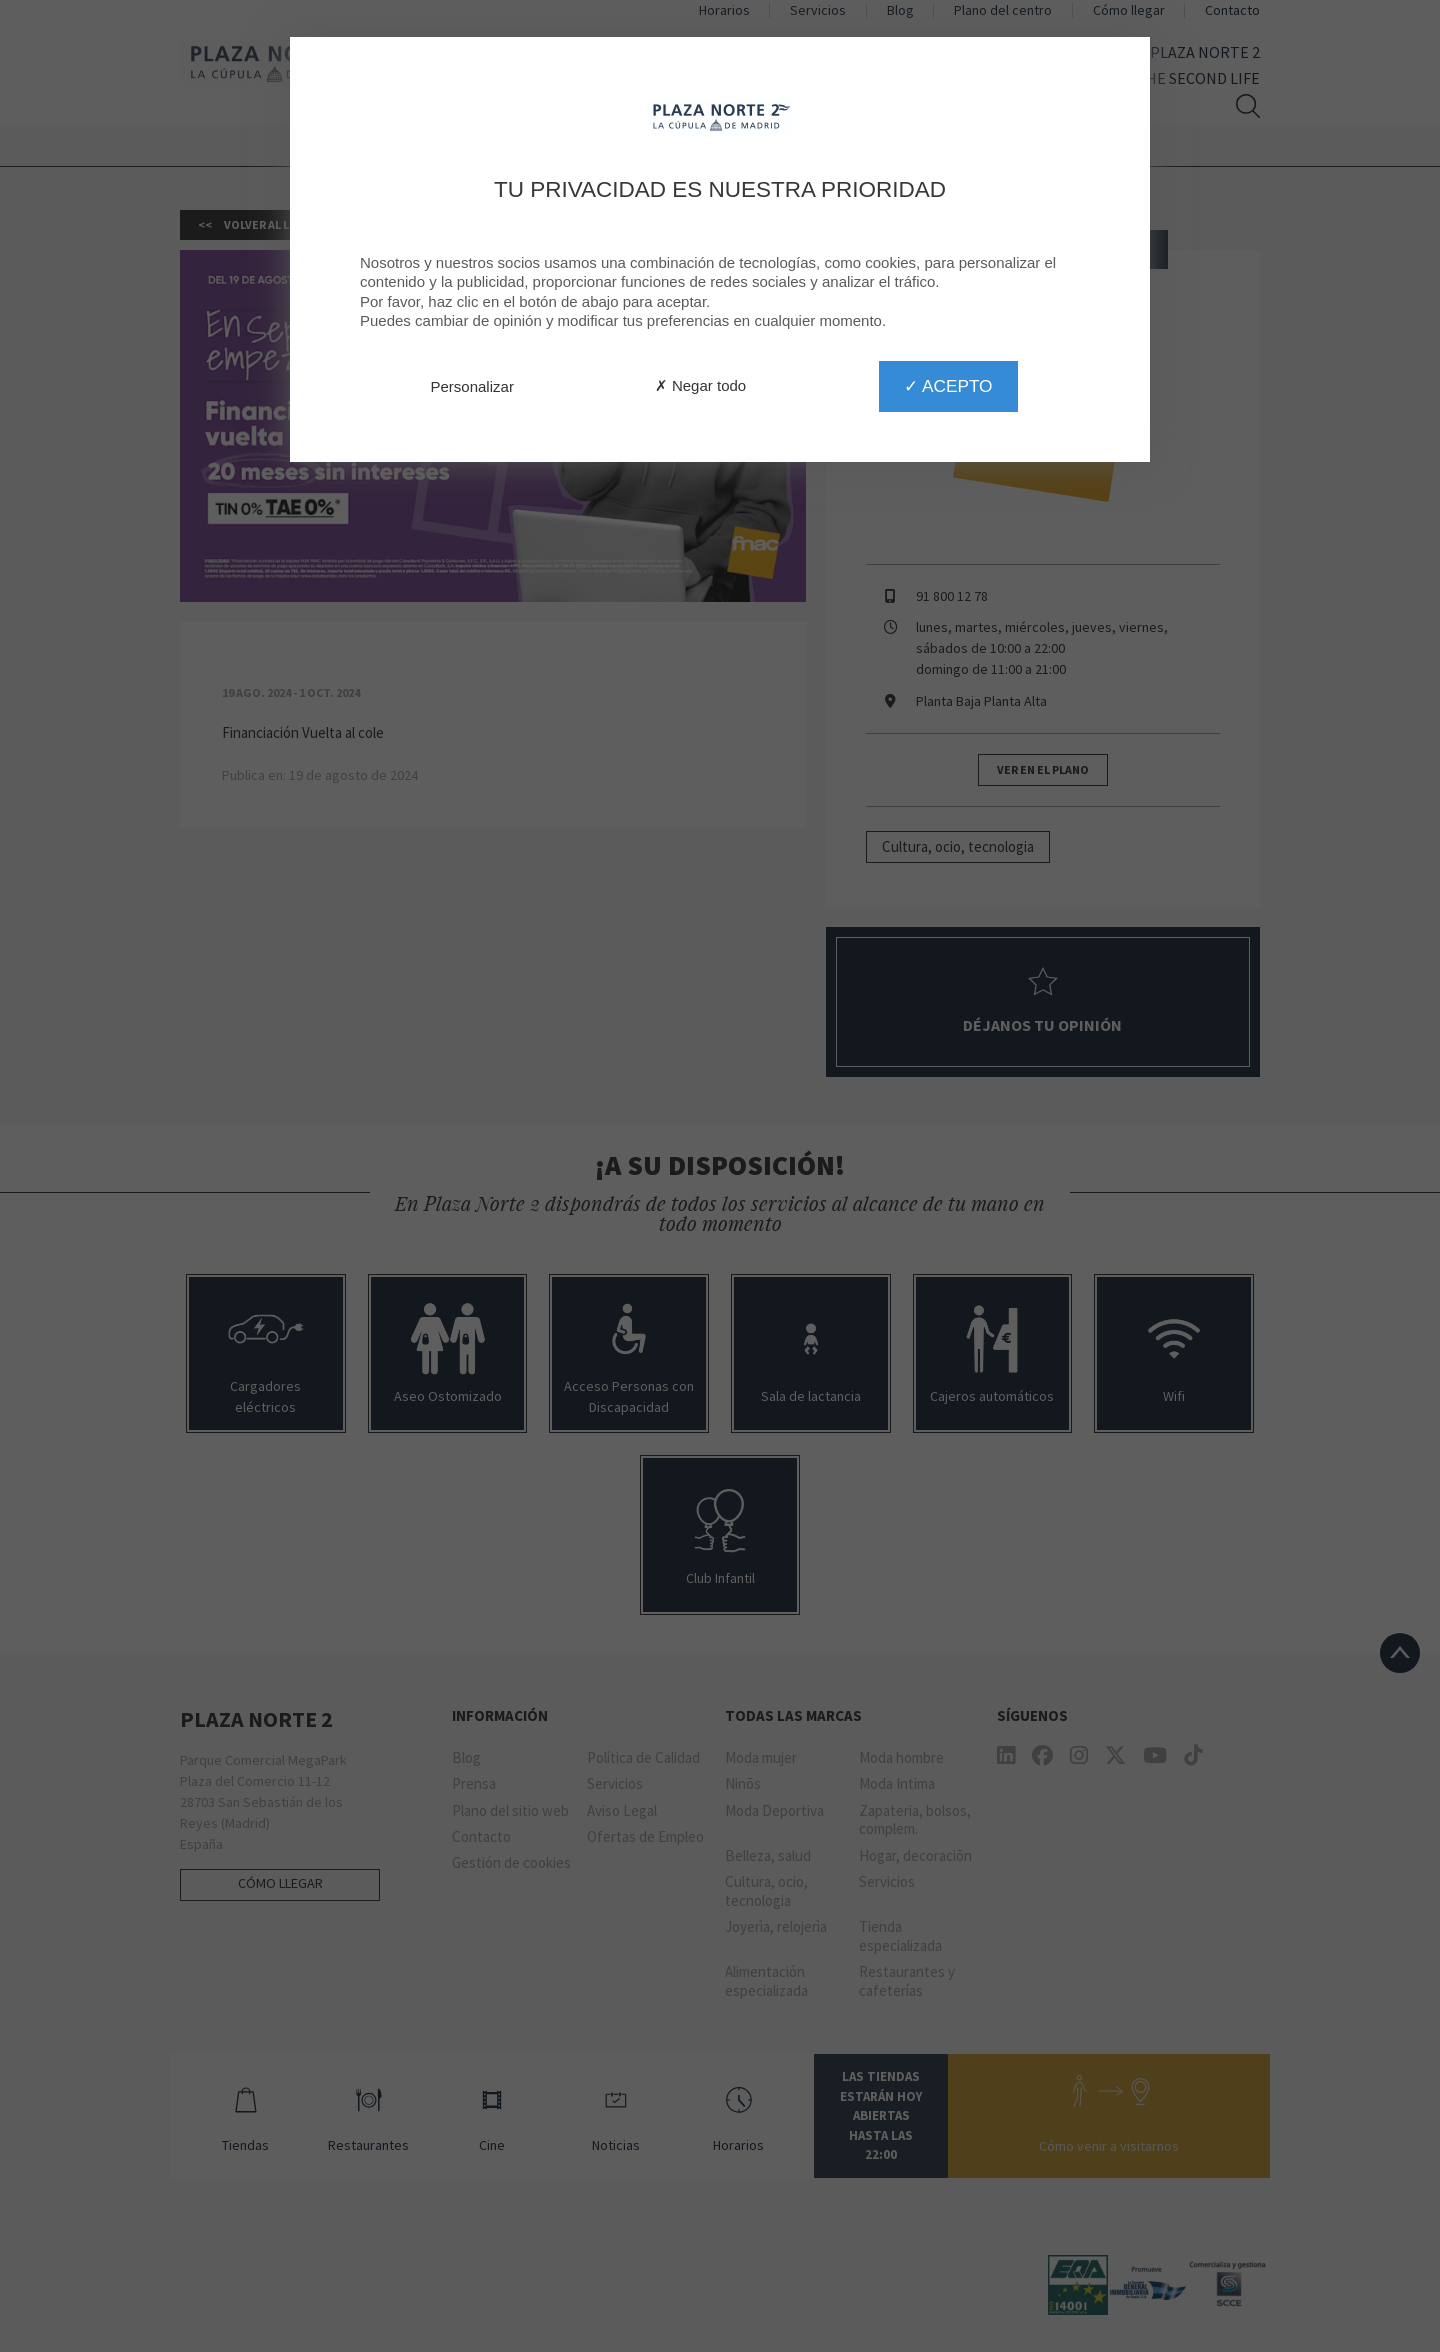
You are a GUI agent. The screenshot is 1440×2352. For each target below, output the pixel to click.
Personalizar (472, 386)
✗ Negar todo (700, 385)
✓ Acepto (948, 386)
